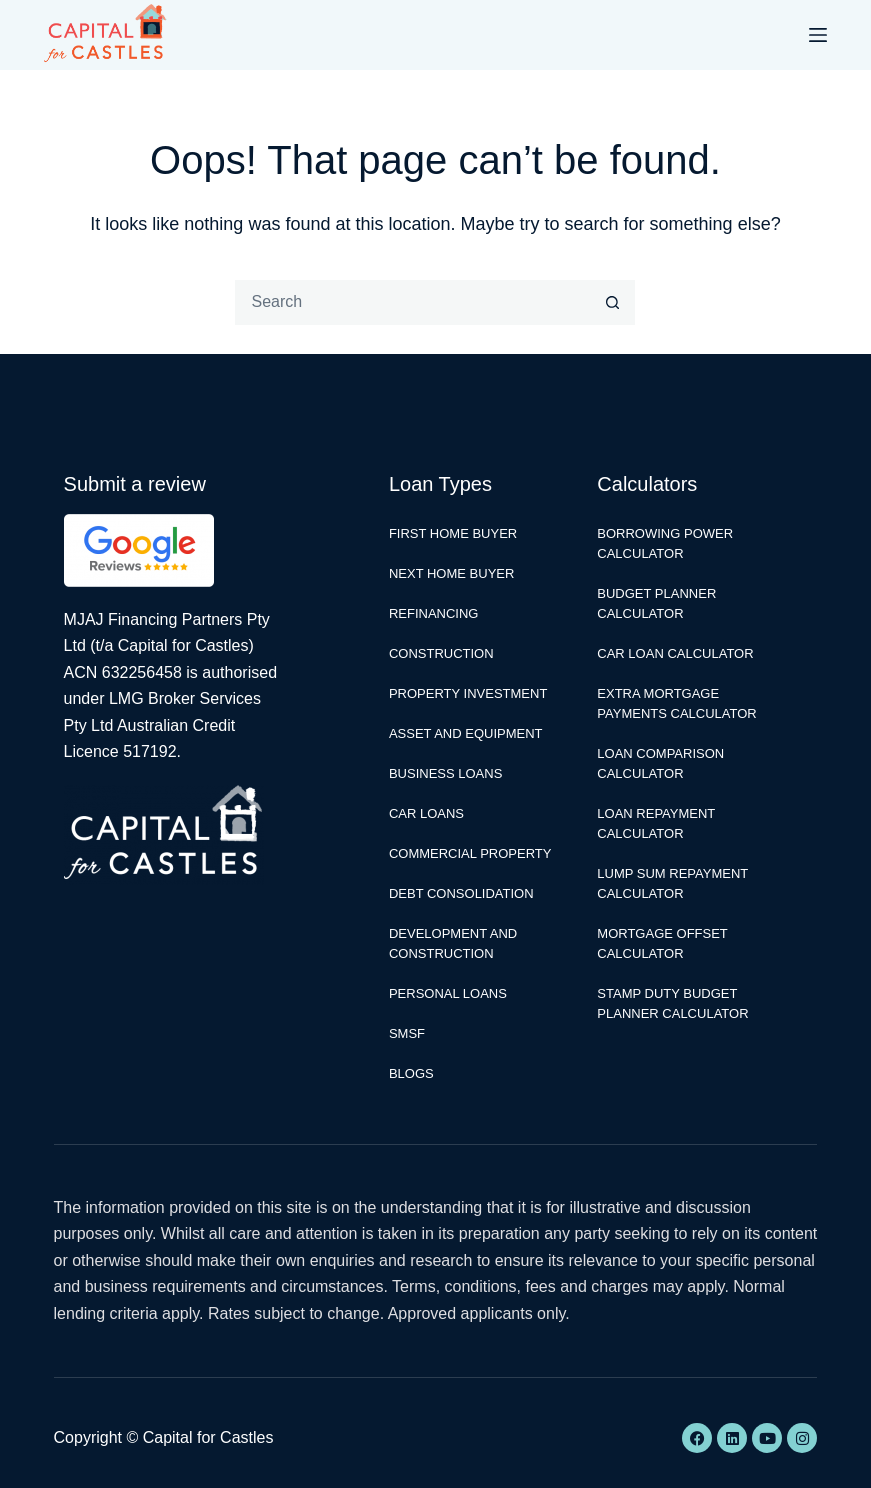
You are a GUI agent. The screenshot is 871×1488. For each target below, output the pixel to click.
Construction (441, 653)
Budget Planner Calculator (656, 603)
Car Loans (426, 813)
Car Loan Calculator (675, 653)
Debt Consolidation (461, 893)
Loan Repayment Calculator (656, 823)
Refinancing (434, 613)
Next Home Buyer (451, 573)
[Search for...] (412, 302)
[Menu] (818, 35)
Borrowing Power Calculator (665, 543)
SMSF (407, 1033)
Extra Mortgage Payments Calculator (676, 703)
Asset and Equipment (466, 733)
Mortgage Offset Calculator (662, 943)
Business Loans (445, 773)
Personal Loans (448, 993)
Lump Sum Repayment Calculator (672, 883)
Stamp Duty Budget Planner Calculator (672, 1003)
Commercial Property (470, 853)
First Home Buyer (453, 533)
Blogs (411, 1073)
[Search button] (612, 302)
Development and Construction (453, 943)
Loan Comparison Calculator (660, 763)
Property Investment (468, 693)
